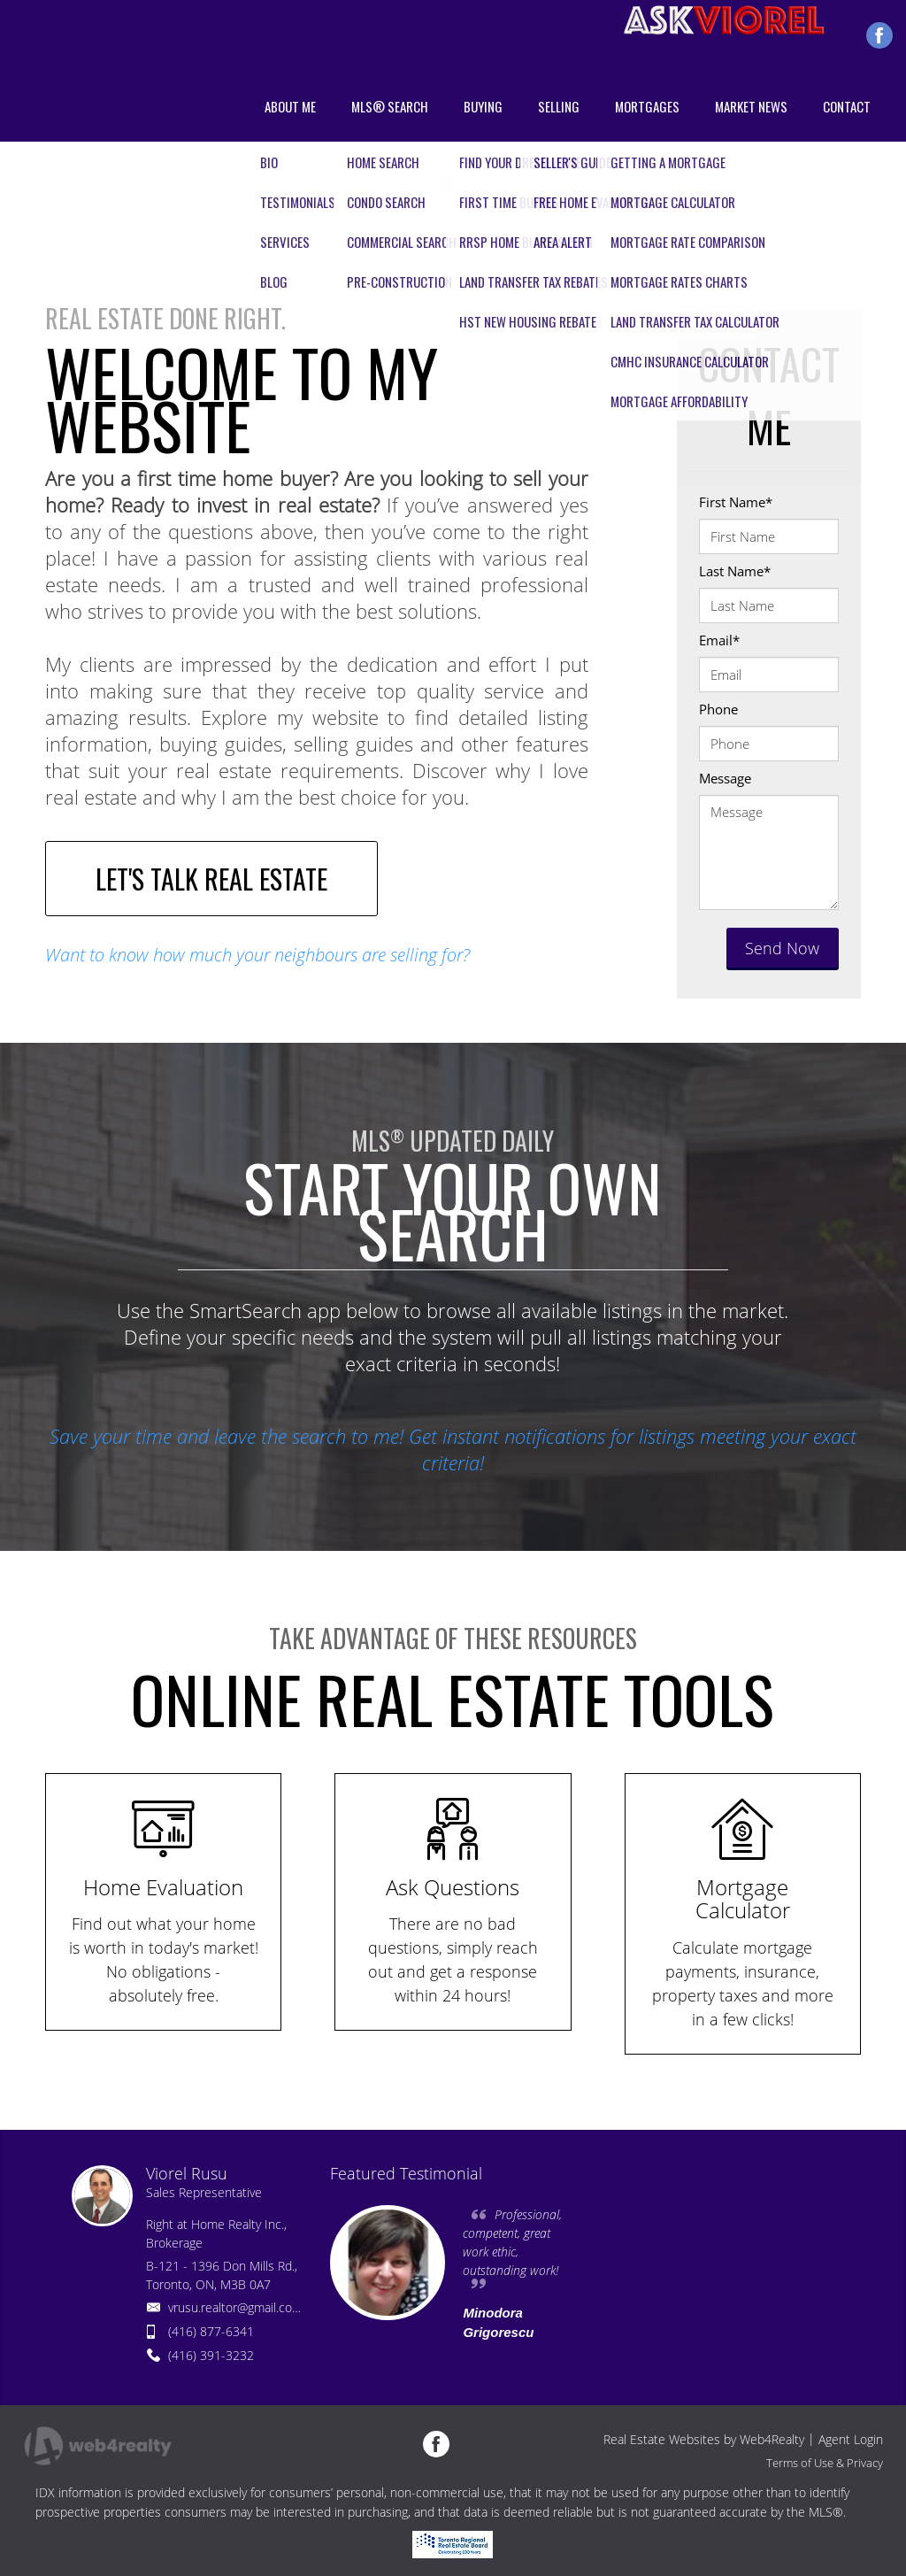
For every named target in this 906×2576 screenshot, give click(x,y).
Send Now (782, 948)
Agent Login (850, 2439)
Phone (718, 709)
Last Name (735, 571)
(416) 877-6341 (211, 2331)
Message (725, 778)
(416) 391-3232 (211, 2355)
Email (719, 640)
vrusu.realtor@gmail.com (235, 2307)
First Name (735, 502)
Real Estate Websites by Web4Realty (703, 2439)
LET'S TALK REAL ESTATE (211, 879)
